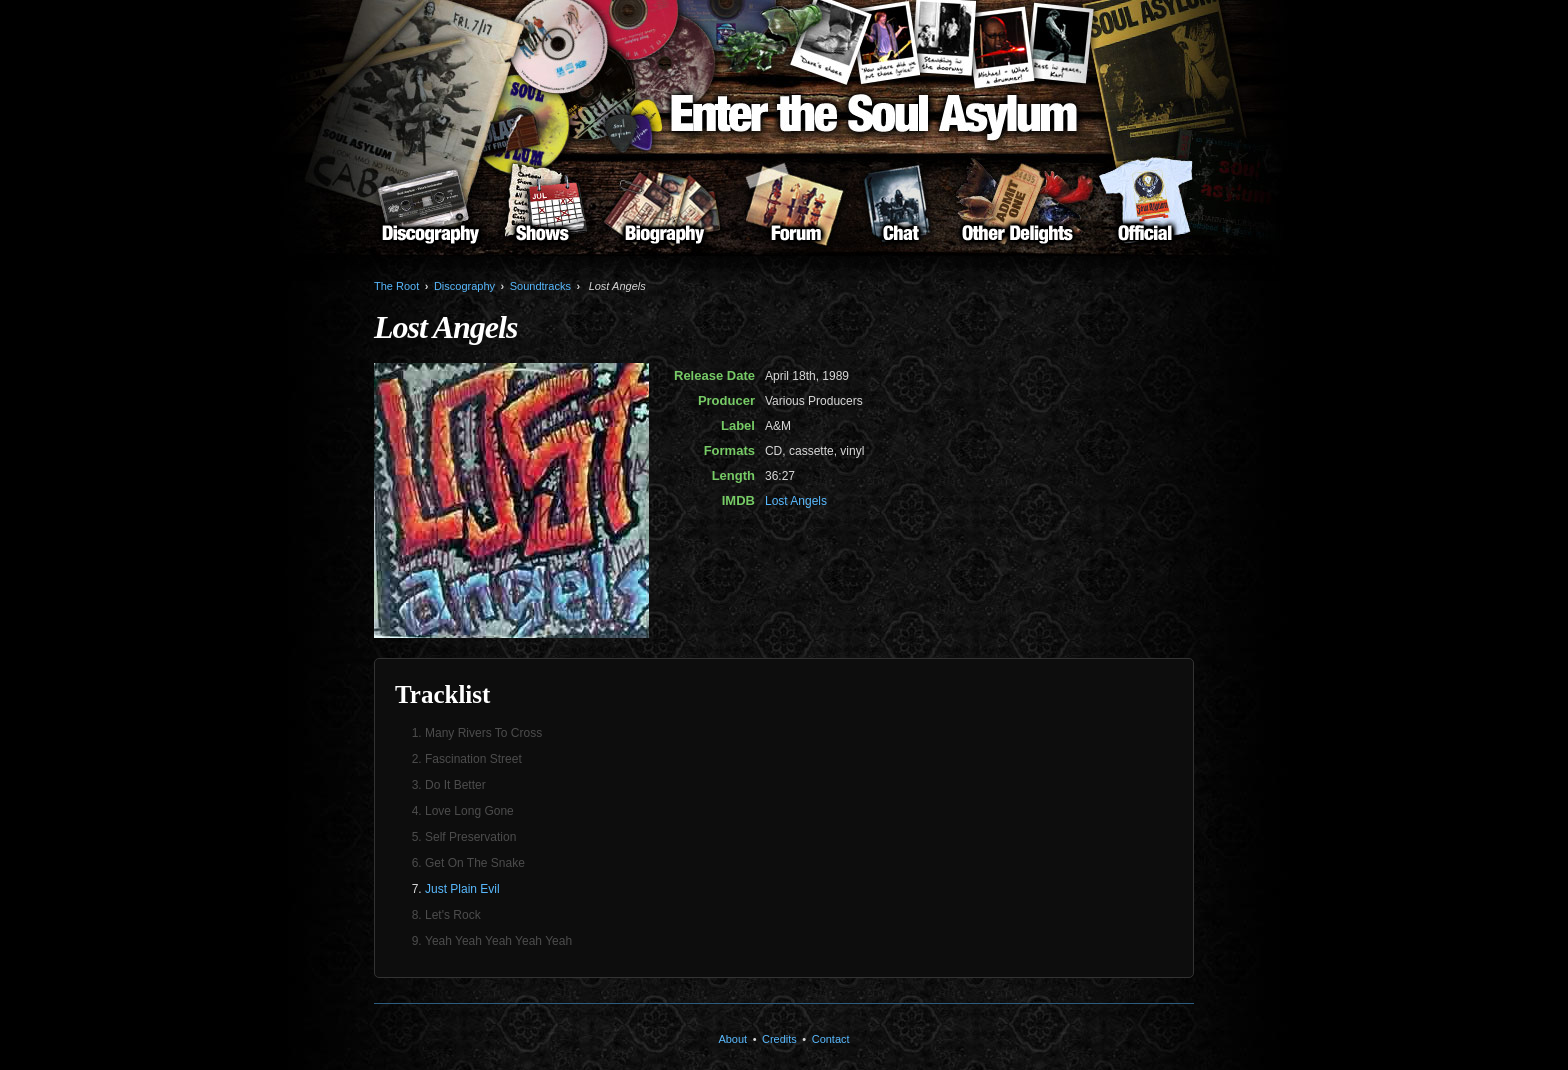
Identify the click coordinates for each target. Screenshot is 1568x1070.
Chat (900, 211)
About (1145, 211)
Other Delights (1017, 211)
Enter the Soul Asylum (874, 118)
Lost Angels (796, 501)
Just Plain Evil (462, 889)
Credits (779, 1039)
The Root (396, 286)
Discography (430, 211)
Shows (542, 211)
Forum (796, 211)
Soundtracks (540, 286)
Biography (664, 211)
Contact (831, 1039)
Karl (1061, 43)
